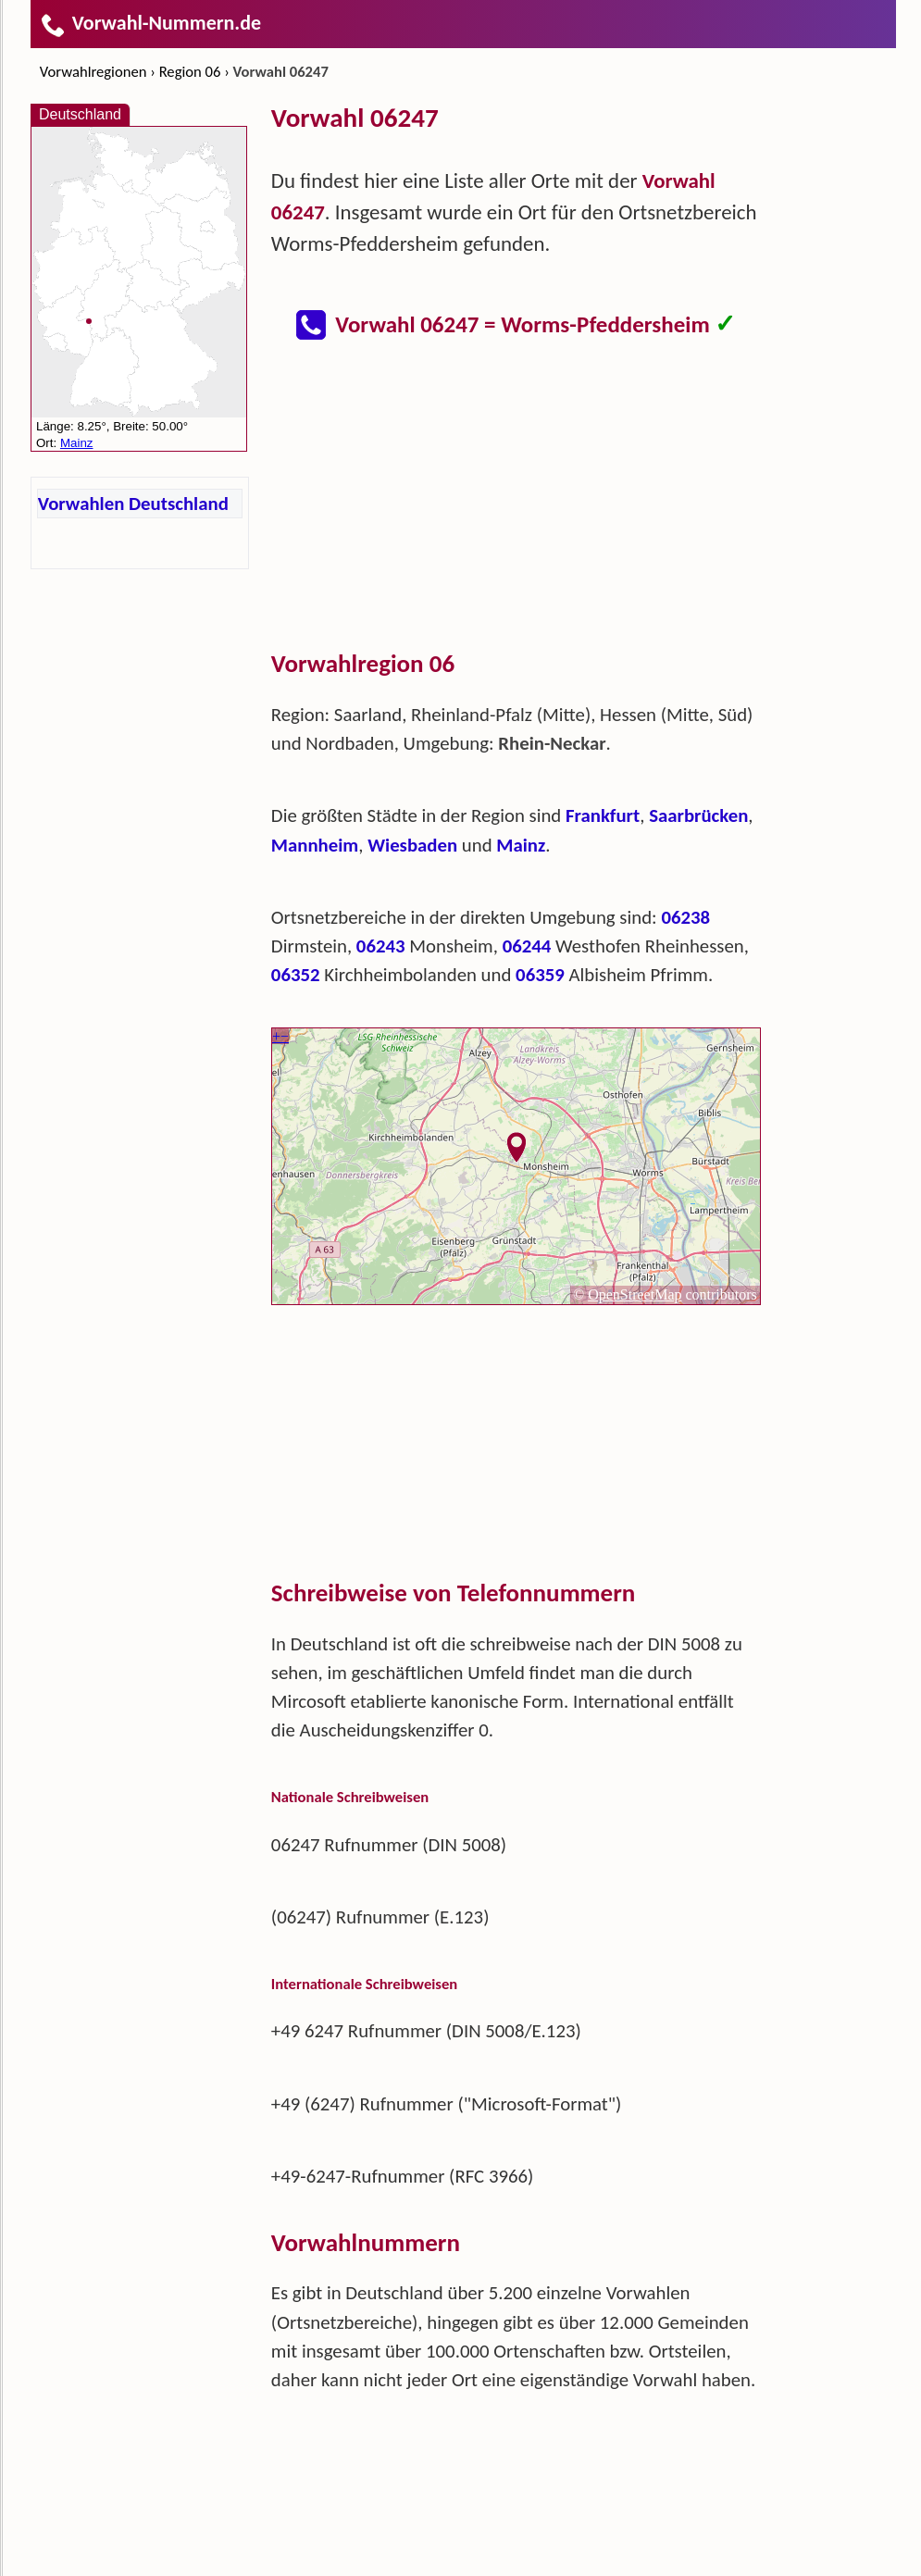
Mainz (520, 845)
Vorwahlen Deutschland (133, 504)
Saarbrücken (698, 815)
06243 (380, 946)
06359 (540, 975)
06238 (685, 917)
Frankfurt (603, 815)
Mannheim (314, 845)
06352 (295, 975)
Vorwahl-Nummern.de (150, 22)
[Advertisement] (516, 512)
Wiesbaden (412, 845)
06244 (527, 946)
